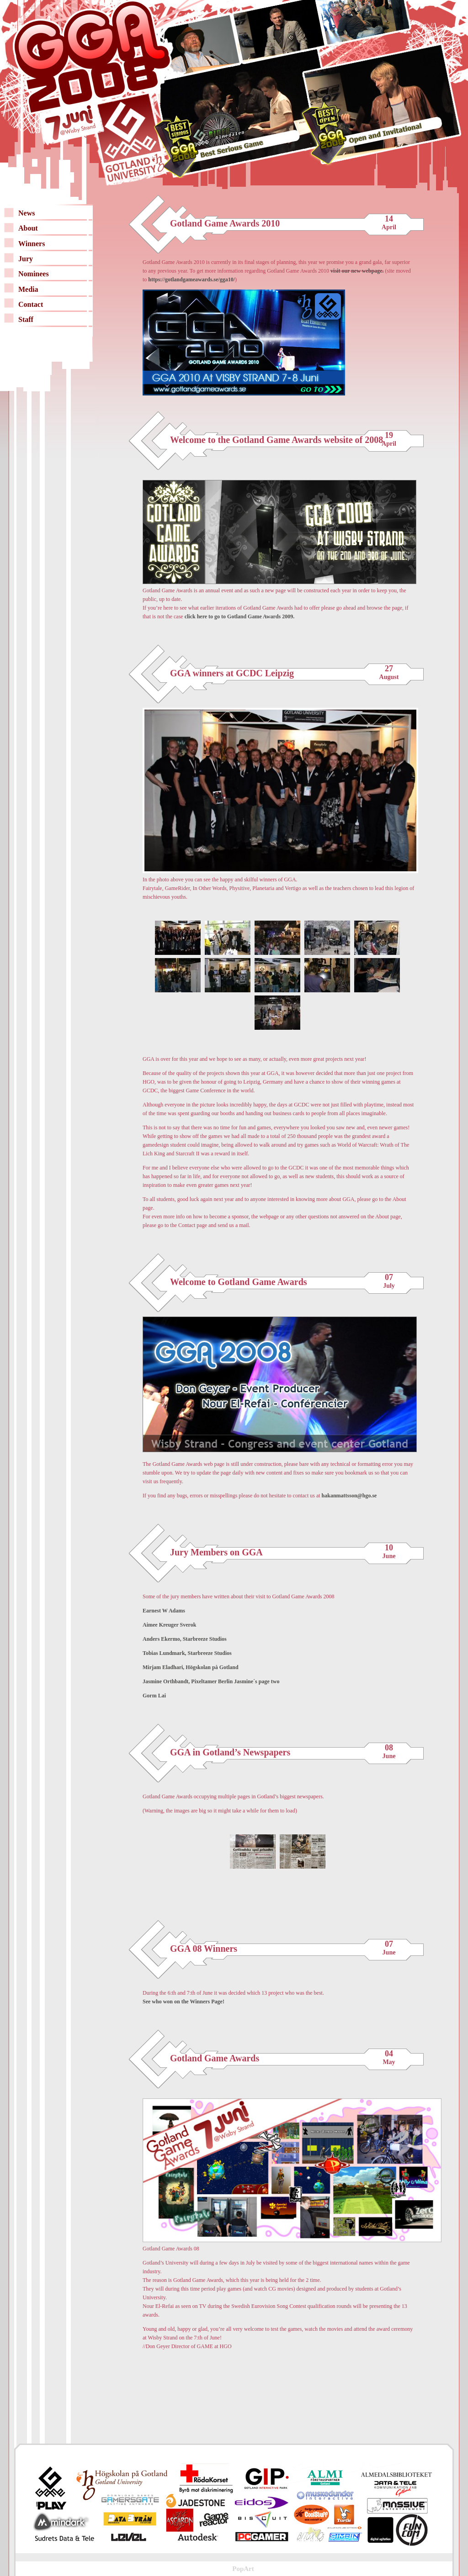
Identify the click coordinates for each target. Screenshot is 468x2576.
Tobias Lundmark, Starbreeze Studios (187, 1653)
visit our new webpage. (356, 271)
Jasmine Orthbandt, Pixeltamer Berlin (188, 1681)
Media (28, 289)
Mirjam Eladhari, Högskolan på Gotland (191, 1667)
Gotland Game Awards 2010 (225, 223)
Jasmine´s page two (256, 1681)
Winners (31, 244)
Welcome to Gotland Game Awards (238, 1282)
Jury (25, 259)
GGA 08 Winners (203, 1949)
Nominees (33, 274)
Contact (30, 304)
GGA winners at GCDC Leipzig (232, 673)
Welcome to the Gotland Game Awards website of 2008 (276, 440)
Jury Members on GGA (216, 1552)
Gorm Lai (154, 1695)
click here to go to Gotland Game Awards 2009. (240, 616)
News (26, 213)
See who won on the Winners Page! (183, 2001)
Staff (25, 319)
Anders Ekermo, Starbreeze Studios (185, 1639)
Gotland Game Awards (214, 2058)
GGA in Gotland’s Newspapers (230, 1752)
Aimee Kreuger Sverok (169, 1625)
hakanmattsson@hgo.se (349, 1495)
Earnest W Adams (164, 1610)
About (28, 228)
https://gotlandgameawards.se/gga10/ (191, 279)
